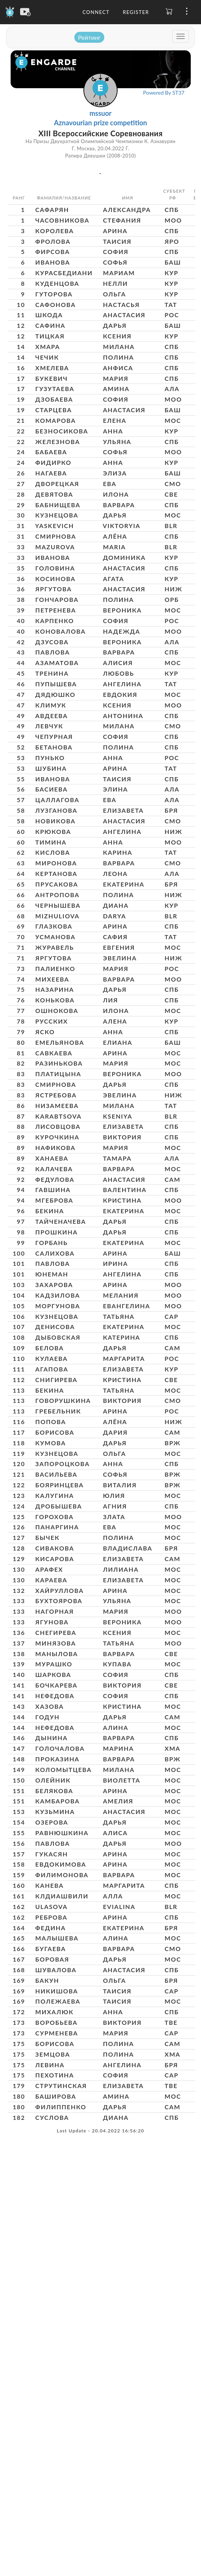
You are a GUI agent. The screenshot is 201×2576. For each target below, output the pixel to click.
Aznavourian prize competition (100, 122)
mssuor (100, 113)
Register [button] (136, 12)
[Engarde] (10, 11)
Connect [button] (95, 12)
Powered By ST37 (163, 92)
